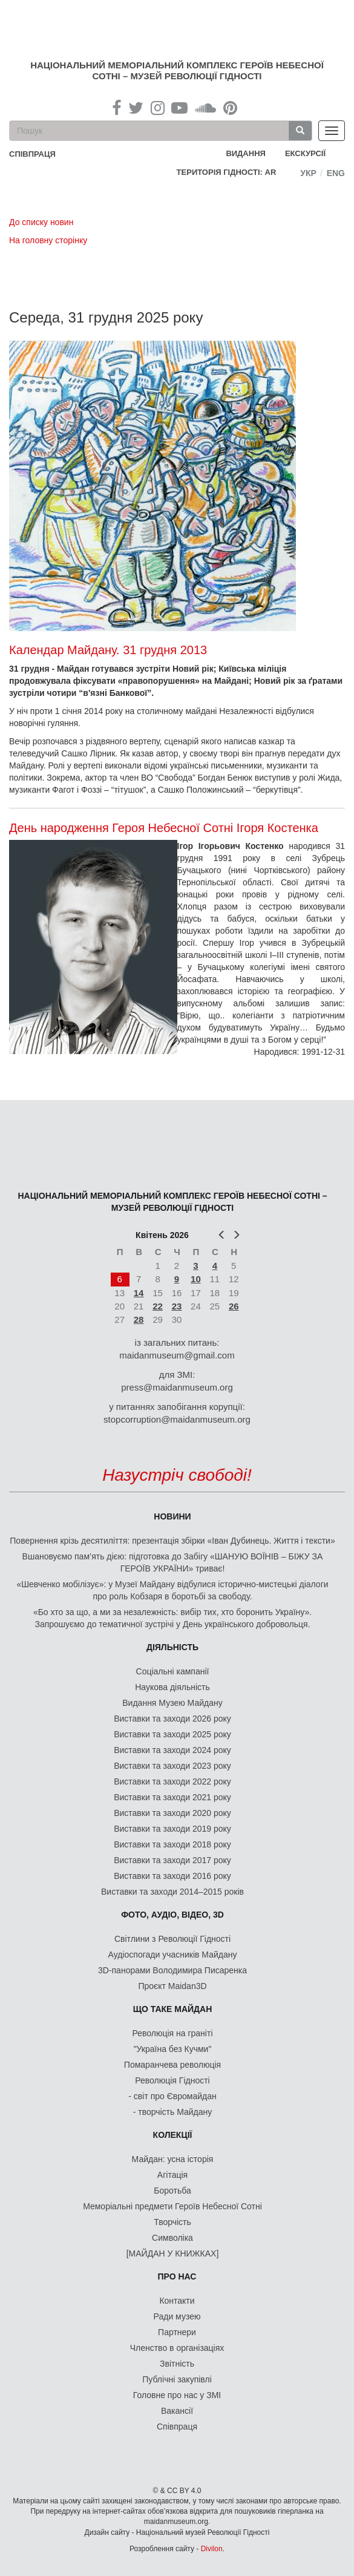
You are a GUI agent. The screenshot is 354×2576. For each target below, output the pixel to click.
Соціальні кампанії (172, 1671)
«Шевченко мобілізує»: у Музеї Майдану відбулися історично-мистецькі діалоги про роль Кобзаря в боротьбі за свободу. (172, 1590)
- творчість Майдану (172, 2112)
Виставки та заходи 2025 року (172, 1734)
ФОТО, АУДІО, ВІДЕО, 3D (172, 1914)
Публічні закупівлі (177, 2379)
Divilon (212, 2549)
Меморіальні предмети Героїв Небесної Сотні (172, 2206)
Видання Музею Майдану (172, 1703)
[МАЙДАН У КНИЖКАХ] (172, 2253)
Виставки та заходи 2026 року (172, 1718)
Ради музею (177, 2316)
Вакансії (177, 2411)
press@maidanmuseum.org (176, 1387)
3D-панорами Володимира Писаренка (172, 1970)
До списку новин (41, 222)
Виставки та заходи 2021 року (172, 1797)
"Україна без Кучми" (173, 2049)
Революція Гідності (172, 2080)
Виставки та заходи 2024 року (172, 1750)
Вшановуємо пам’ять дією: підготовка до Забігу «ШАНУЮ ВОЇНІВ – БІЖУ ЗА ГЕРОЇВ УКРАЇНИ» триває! (172, 1562)
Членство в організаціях (177, 2348)
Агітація (172, 2175)
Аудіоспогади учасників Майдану (172, 1954)
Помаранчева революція (172, 2065)
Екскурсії (305, 153)
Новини (172, 1516)
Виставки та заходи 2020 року (172, 1813)
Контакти (176, 2301)
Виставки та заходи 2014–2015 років (172, 1891)
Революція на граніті (173, 2033)
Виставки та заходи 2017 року (172, 1860)
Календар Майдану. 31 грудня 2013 (108, 650)
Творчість (172, 2222)
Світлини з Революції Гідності (172, 1939)
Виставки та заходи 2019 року (172, 1829)
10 (196, 1279)
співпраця (32, 154)
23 (177, 1306)
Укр (308, 173)
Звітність (177, 2363)
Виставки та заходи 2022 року (172, 1781)
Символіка (172, 2238)
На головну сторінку (48, 240)
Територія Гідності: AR (227, 172)
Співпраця (177, 2426)
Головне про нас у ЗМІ (177, 2395)
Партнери (177, 2332)
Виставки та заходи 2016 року (172, 1876)
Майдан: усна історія (173, 2159)
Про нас (177, 2276)
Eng (336, 173)
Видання (246, 153)
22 (157, 1306)
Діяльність (172, 1647)
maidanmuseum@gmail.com (176, 1355)
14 (139, 1293)
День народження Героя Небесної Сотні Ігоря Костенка (163, 827)
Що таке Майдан (172, 2009)
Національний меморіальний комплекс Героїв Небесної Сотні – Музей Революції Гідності (177, 70)
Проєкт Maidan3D (172, 1986)
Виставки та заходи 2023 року (172, 1766)
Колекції (172, 2135)
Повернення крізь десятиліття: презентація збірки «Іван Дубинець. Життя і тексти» (172, 1540)
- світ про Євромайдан (172, 2096)
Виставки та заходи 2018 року (172, 1844)
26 (234, 1306)
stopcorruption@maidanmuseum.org (177, 1419)
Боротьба (172, 2190)
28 (139, 1319)
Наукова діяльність (172, 1687)
